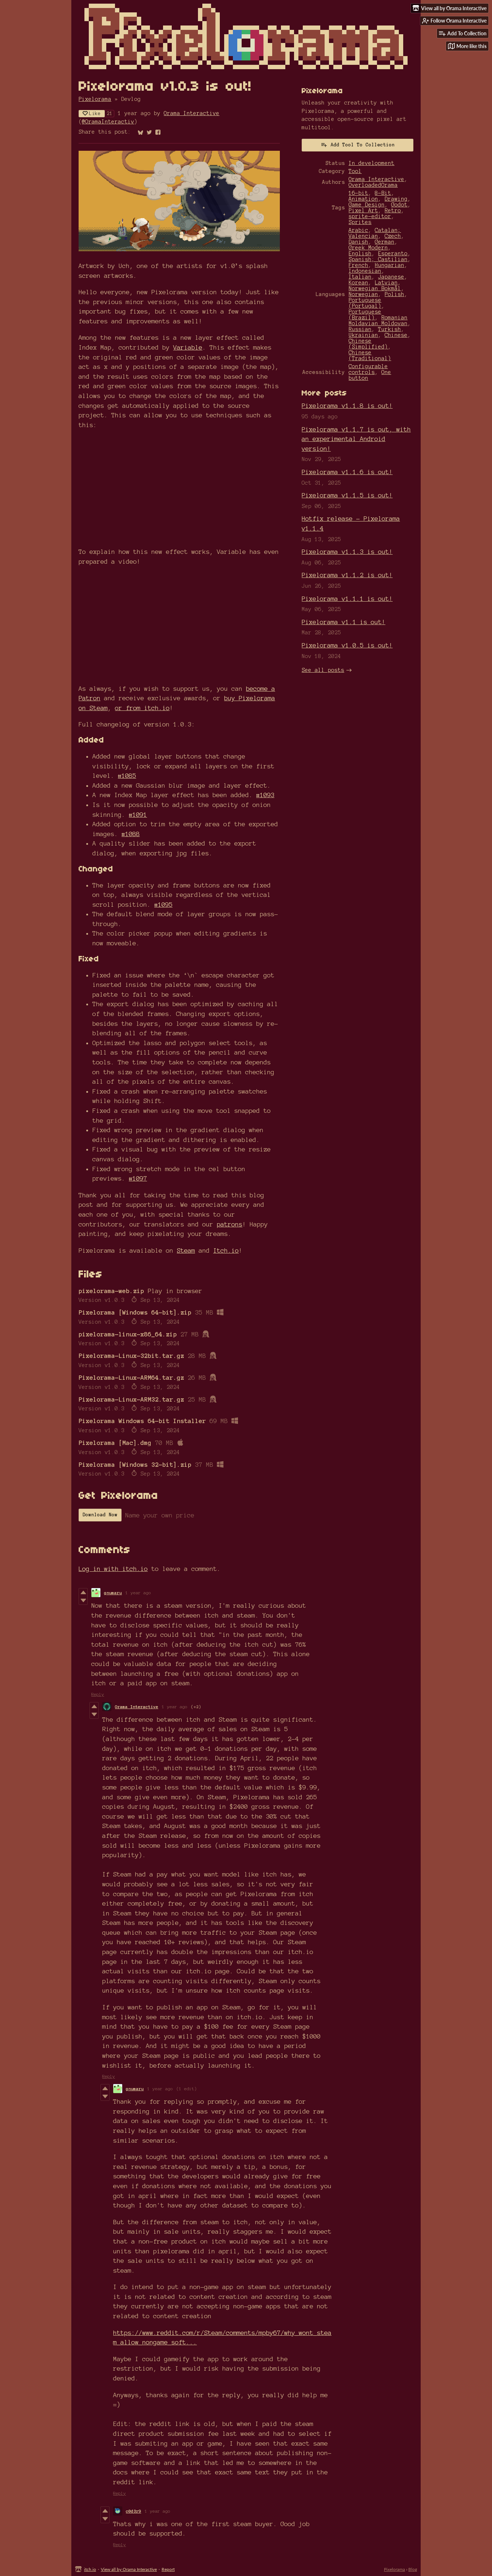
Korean (358, 282)
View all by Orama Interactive (129, 2569)
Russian (360, 329)
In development (371, 163)
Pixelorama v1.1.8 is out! (347, 405)
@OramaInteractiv (108, 122)
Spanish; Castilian (378, 259)
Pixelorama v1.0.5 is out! (347, 645)
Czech (393, 236)
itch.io (90, 2569)
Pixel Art (363, 210)
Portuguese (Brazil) (365, 314)
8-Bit (383, 193)
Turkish (389, 329)
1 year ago (138, 1592)
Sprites (360, 222)
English (360, 253)
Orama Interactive (191, 113)
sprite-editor (370, 216)
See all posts (323, 670)
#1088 (131, 833)
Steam (186, 1250)
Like (92, 113)
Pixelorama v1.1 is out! (343, 621)
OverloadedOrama (373, 185)
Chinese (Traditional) (370, 355)
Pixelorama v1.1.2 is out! (347, 574)
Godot (399, 205)
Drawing (396, 199)
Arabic (358, 230)
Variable (187, 347)
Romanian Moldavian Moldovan (378, 320)
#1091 (138, 814)
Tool (355, 171)
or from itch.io (142, 707)
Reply (97, 1694)
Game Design (367, 205)
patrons (229, 1224)
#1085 (127, 775)
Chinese (396, 335)
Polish (394, 294)
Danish (358, 242)
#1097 (138, 1178)
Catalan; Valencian (375, 233)
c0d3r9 (133, 2511)
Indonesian (365, 271)
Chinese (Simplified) (368, 344)
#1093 (265, 794)
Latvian (386, 282)
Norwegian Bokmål (375, 288)
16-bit (358, 193)
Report (168, 2569)
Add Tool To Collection (358, 144)
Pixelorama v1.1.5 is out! (347, 495)
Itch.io (226, 1250)
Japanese (391, 277)
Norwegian (363, 294)
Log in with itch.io (113, 1568)
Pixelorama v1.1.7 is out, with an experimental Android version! (356, 439)
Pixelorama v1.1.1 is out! (347, 598)
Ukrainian (363, 335)
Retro (393, 210)
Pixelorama (95, 99)
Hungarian (389, 265)
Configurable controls (368, 369)
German (384, 242)
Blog (412, 2569)
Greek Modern (368, 248)
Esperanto (393, 253)
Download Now (100, 1514)
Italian (360, 277)
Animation (363, 199)
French (358, 265)
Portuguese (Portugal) (365, 303)
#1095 (163, 904)
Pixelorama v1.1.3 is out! (347, 551)
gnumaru (113, 1592)
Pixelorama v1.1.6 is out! (347, 471)
